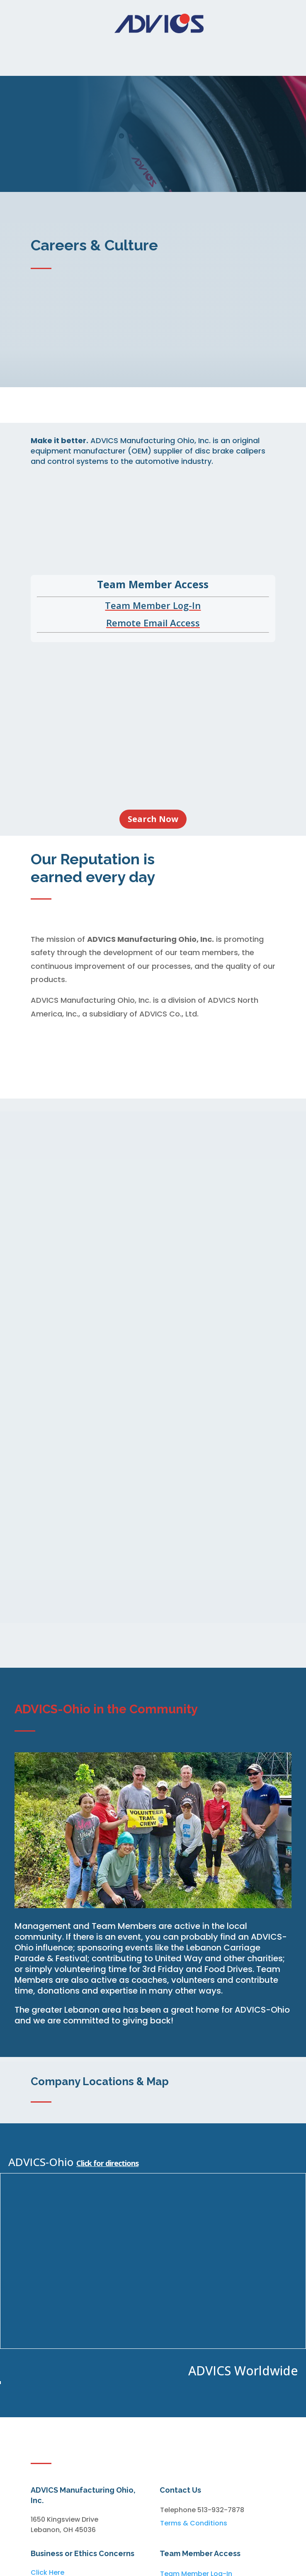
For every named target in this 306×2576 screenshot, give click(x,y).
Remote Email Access (153, 622)
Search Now (153, 819)
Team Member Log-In (153, 605)
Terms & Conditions (193, 2523)
